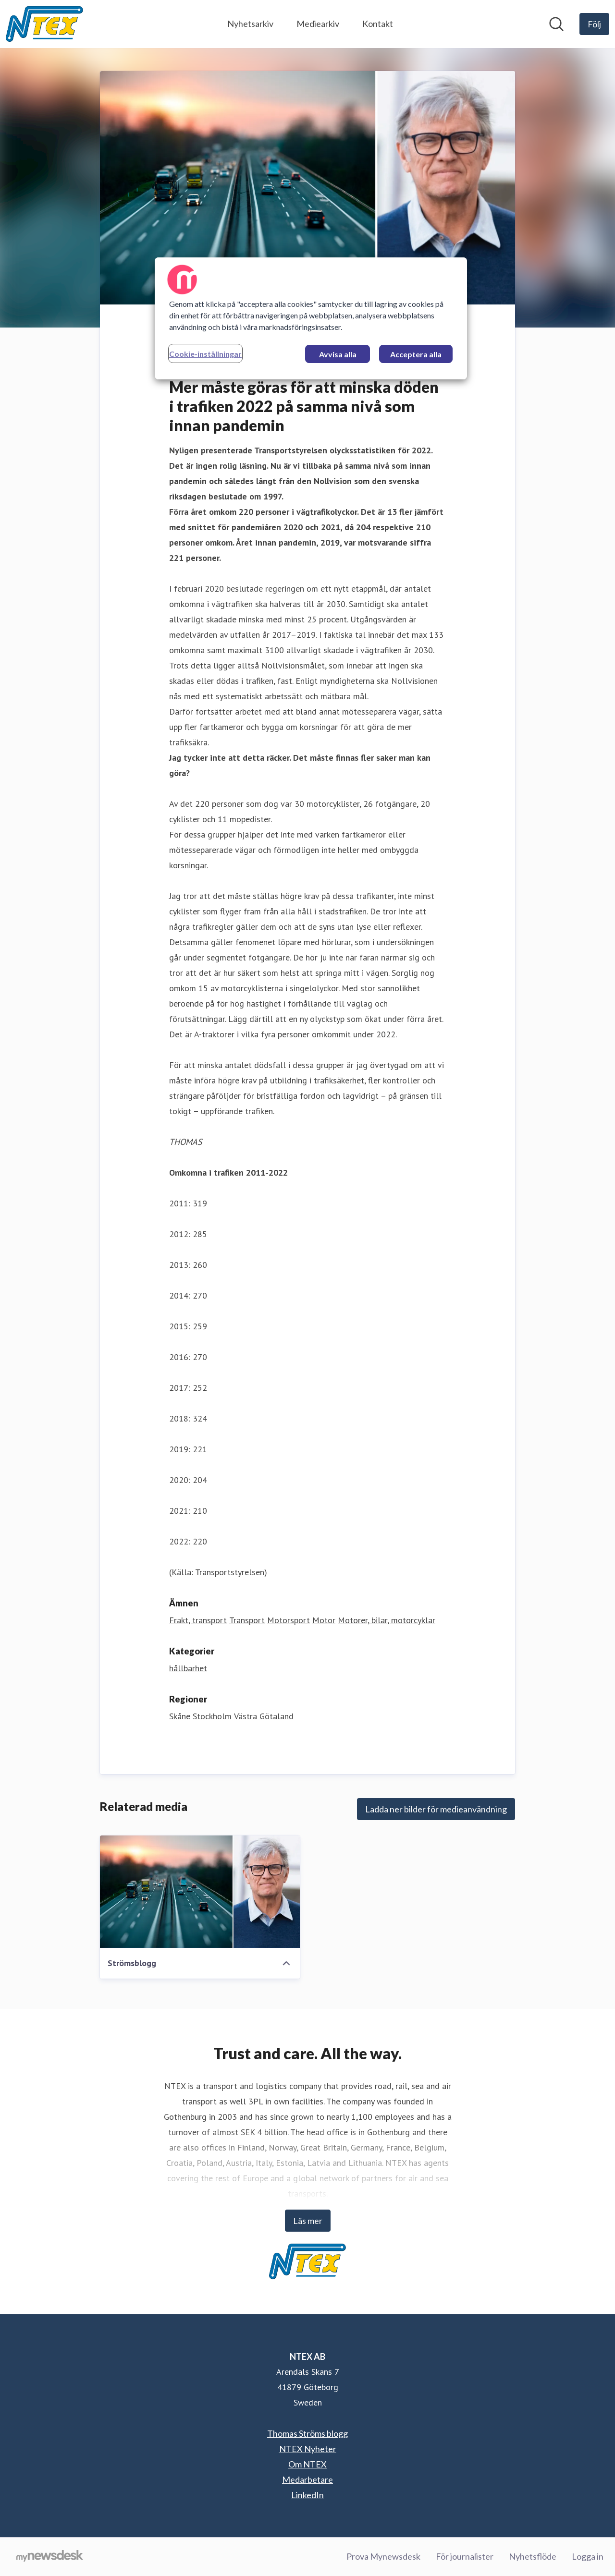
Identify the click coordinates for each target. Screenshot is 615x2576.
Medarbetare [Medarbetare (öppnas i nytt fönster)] (307, 2479)
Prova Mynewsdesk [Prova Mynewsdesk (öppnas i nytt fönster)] (383, 2556)
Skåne (179, 1716)
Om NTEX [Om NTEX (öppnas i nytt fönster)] (307, 2464)
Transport (247, 1620)
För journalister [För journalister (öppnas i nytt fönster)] (464, 2556)
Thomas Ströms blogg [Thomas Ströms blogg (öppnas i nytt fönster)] (307, 2433)
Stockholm (212, 1716)
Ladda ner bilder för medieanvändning (436, 1809)
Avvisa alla (338, 354)
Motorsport (288, 1620)
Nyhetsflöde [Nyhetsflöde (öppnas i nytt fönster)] (532, 2556)
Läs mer (307, 2220)
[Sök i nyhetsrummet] (556, 24)
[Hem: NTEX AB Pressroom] (44, 24)
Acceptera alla (416, 354)
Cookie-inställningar (205, 353)
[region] (311, 318)
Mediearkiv (317, 23)
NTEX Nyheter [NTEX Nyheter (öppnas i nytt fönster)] (307, 2448)
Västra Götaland (264, 1716)
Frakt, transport (198, 1620)
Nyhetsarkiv (250, 23)
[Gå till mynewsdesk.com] (50, 2556)
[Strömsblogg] (200, 1891)
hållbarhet (188, 1668)
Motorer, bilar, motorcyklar (386, 1620)
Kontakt (377, 23)
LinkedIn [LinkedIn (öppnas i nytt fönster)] (307, 2495)
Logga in (587, 2556)
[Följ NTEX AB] (594, 24)
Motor (323, 1620)
